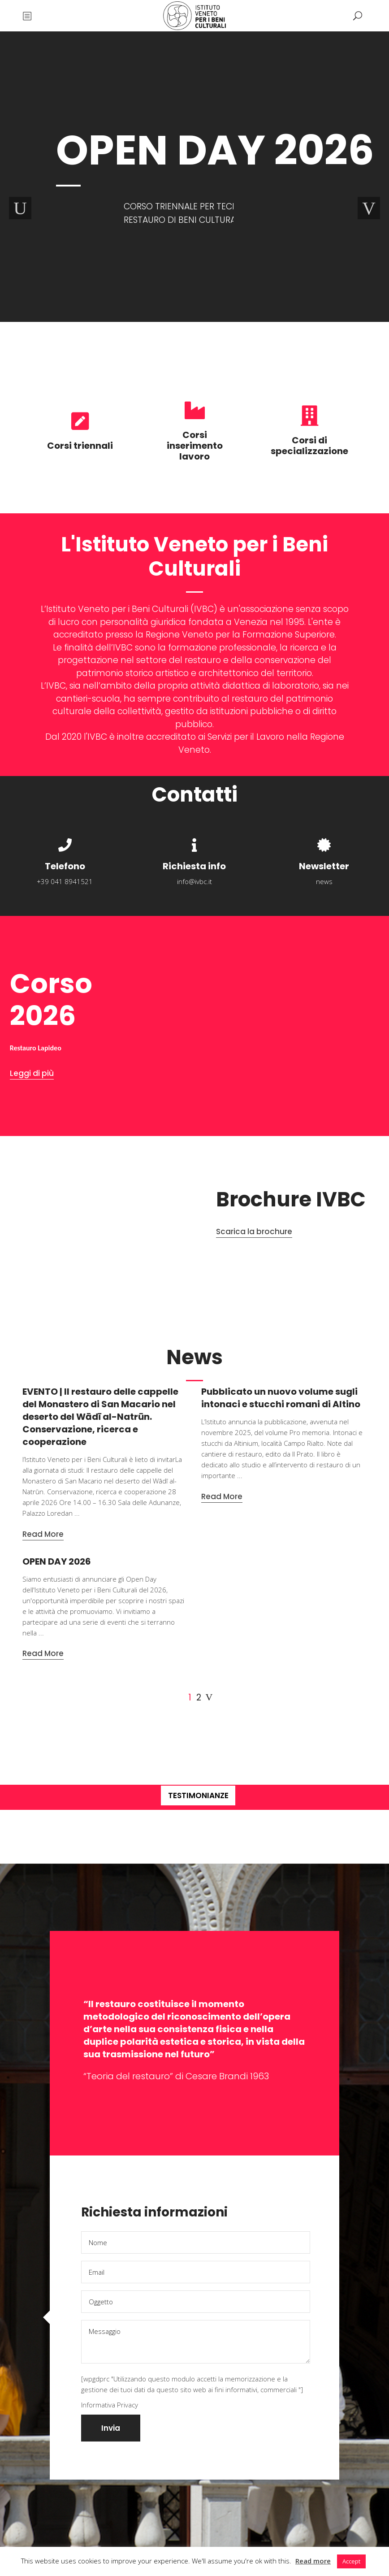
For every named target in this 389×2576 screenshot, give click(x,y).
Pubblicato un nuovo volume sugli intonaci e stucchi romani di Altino (280, 1397)
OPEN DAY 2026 (56, 1561)
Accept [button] (351, 2561)
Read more (313, 2560)
